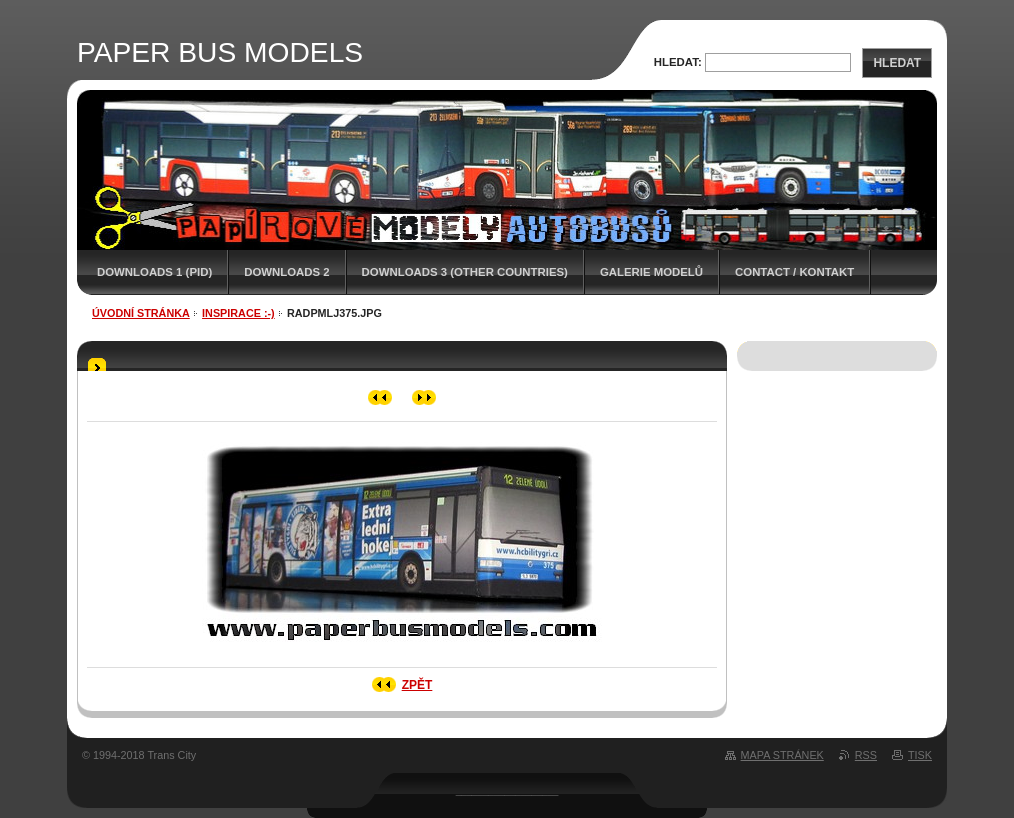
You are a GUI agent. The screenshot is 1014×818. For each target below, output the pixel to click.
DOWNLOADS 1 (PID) (154, 272)
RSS (866, 755)
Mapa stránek (782, 755)
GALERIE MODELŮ (651, 272)
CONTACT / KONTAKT (794, 272)
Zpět (417, 685)
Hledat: (678, 62)
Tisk (920, 755)
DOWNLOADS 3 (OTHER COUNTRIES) (465, 272)
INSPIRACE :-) (238, 313)
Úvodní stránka (141, 313)
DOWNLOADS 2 (286, 272)
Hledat (897, 63)
